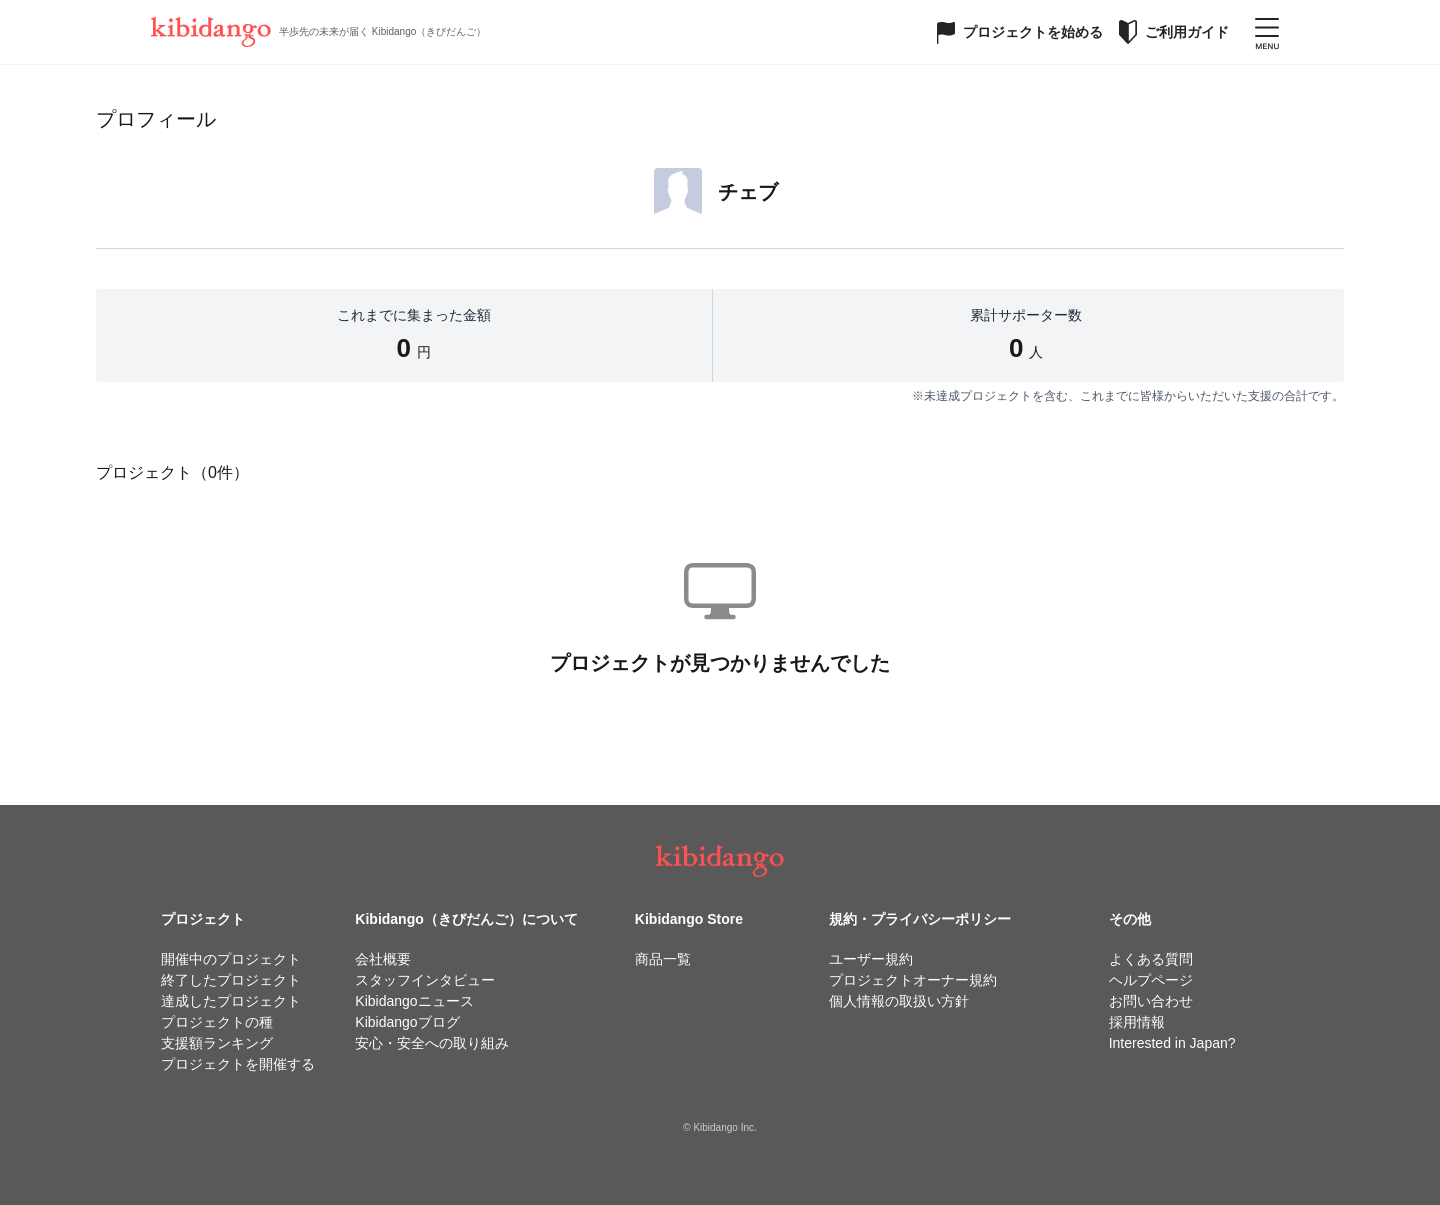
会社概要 (383, 959)
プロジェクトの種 (217, 1022)
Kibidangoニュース (414, 1001)
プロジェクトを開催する (238, 1064)
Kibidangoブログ (407, 1022)
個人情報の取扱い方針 (899, 1001)
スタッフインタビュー (425, 980)
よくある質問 (1151, 959)
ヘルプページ (1151, 980)
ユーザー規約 (871, 959)
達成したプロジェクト (231, 1001)
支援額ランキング (217, 1043)
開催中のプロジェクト (231, 959)
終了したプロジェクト (231, 980)
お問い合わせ (1151, 1001)
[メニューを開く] (1267, 32)
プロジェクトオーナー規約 (913, 980)
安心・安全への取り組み (432, 1043)
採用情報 (1137, 1022)
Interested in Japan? (1172, 1043)
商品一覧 (663, 959)
